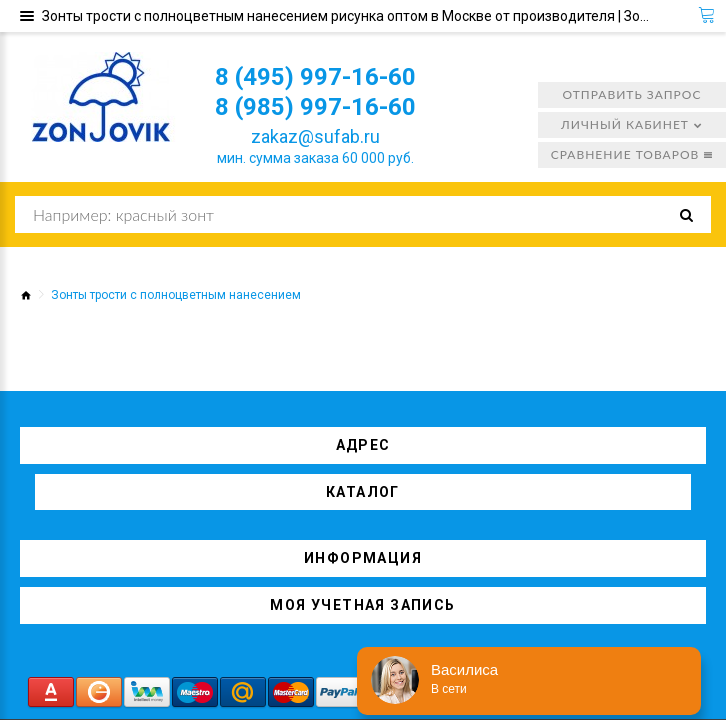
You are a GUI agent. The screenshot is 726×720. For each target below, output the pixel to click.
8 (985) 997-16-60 (315, 107)
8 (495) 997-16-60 (315, 77)
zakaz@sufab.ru (315, 136)
